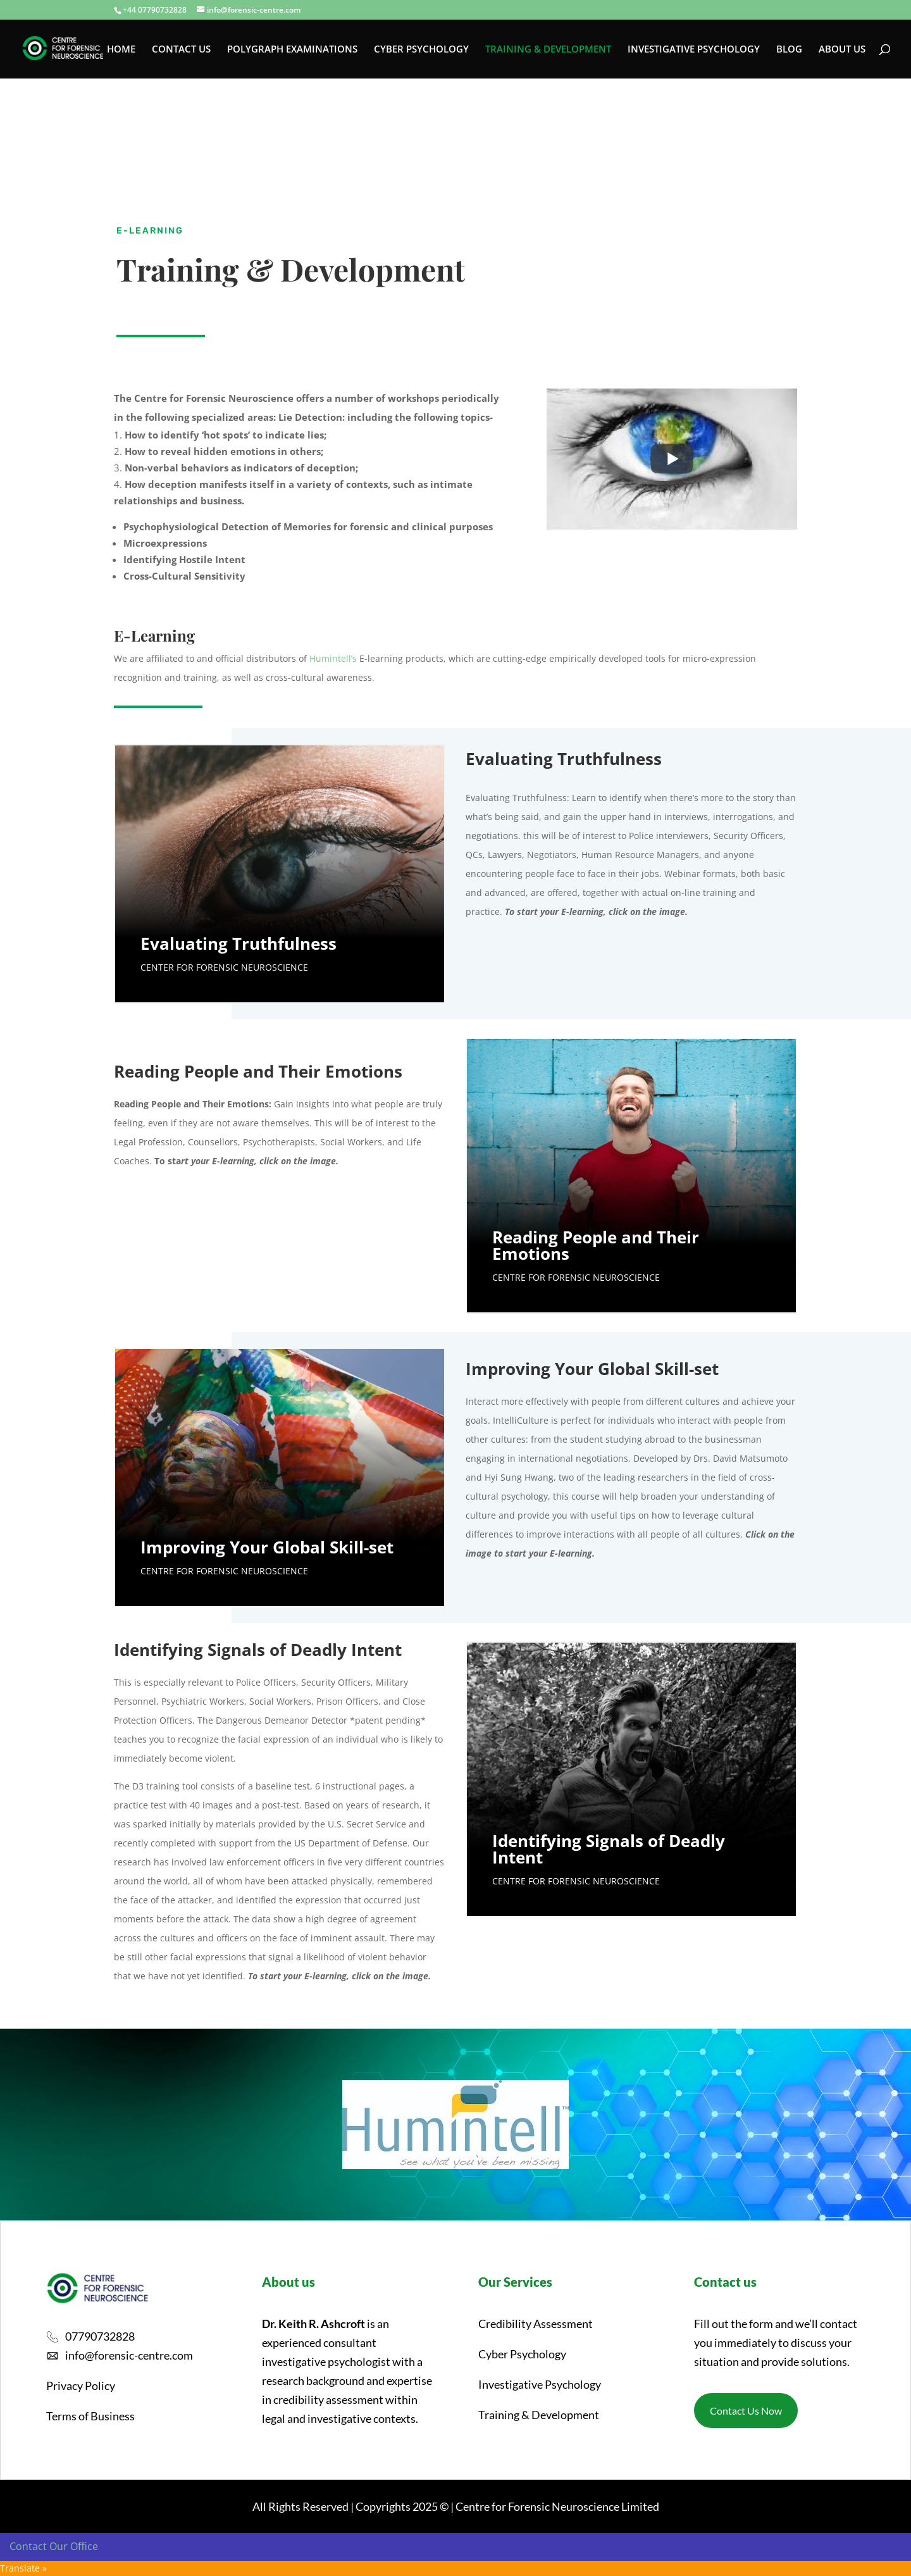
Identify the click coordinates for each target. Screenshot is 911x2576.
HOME (121, 49)
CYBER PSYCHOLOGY (421, 49)
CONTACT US (181, 49)
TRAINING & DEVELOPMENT (548, 49)
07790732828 (100, 2336)
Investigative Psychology (539, 2384)
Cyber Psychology (522, 2354)
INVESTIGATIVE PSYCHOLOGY (694, 49)
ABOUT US (842, 49)
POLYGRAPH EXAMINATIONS (292, 49)
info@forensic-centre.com (129, 2355)
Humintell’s (333, 658)
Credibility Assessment (535, 2323)
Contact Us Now (746, 2411)
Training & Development (538, 2415)
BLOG (789, 49)
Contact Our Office (53, 2546)
